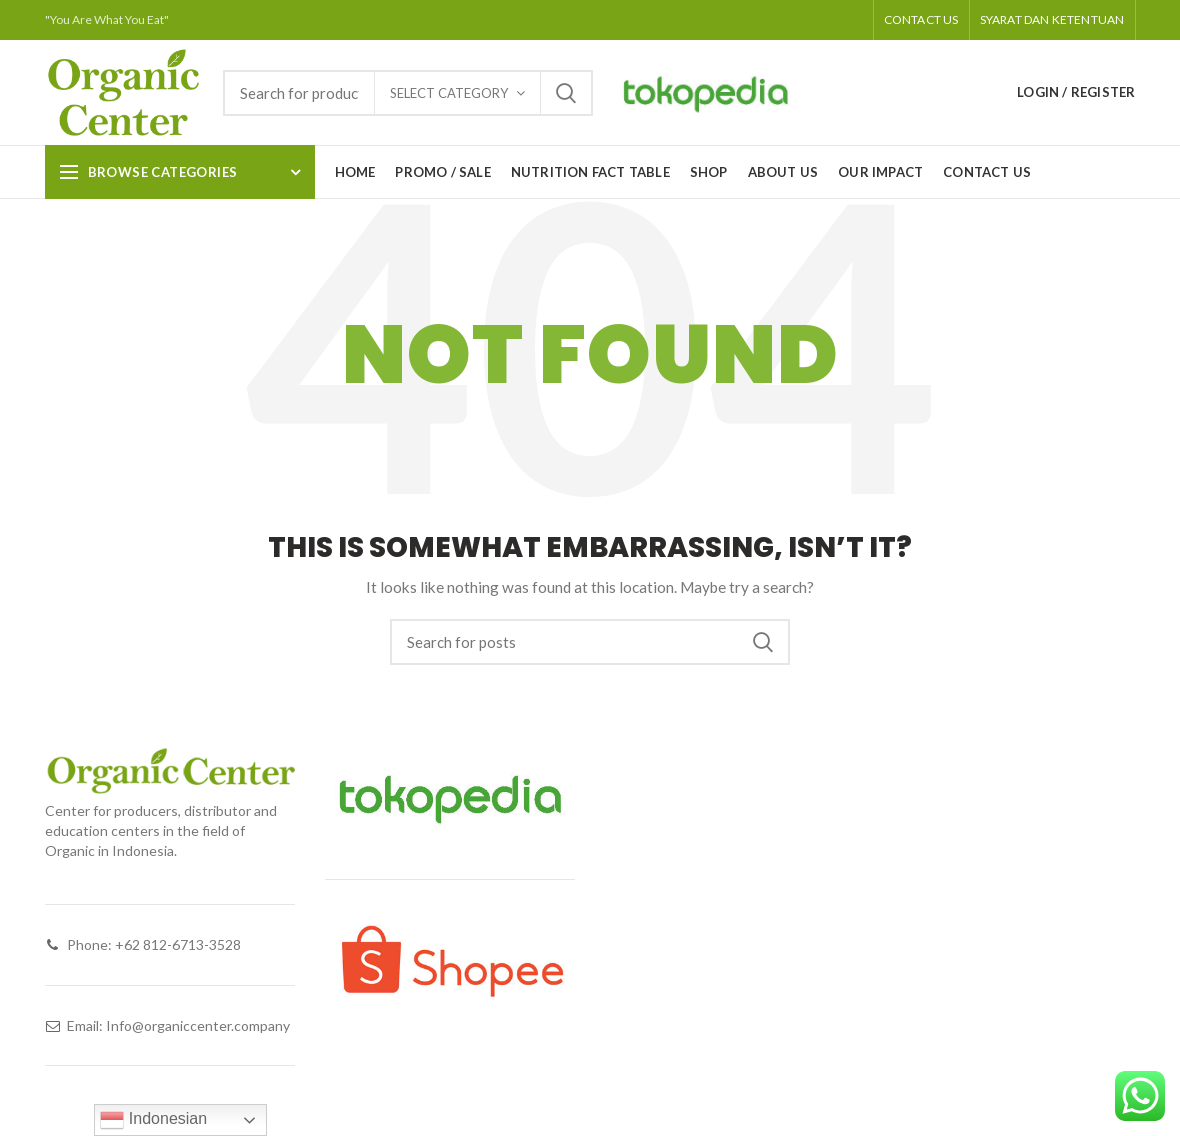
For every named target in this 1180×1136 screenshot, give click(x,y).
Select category (449, 93)
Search (566, 93)
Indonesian (153, 1120)
